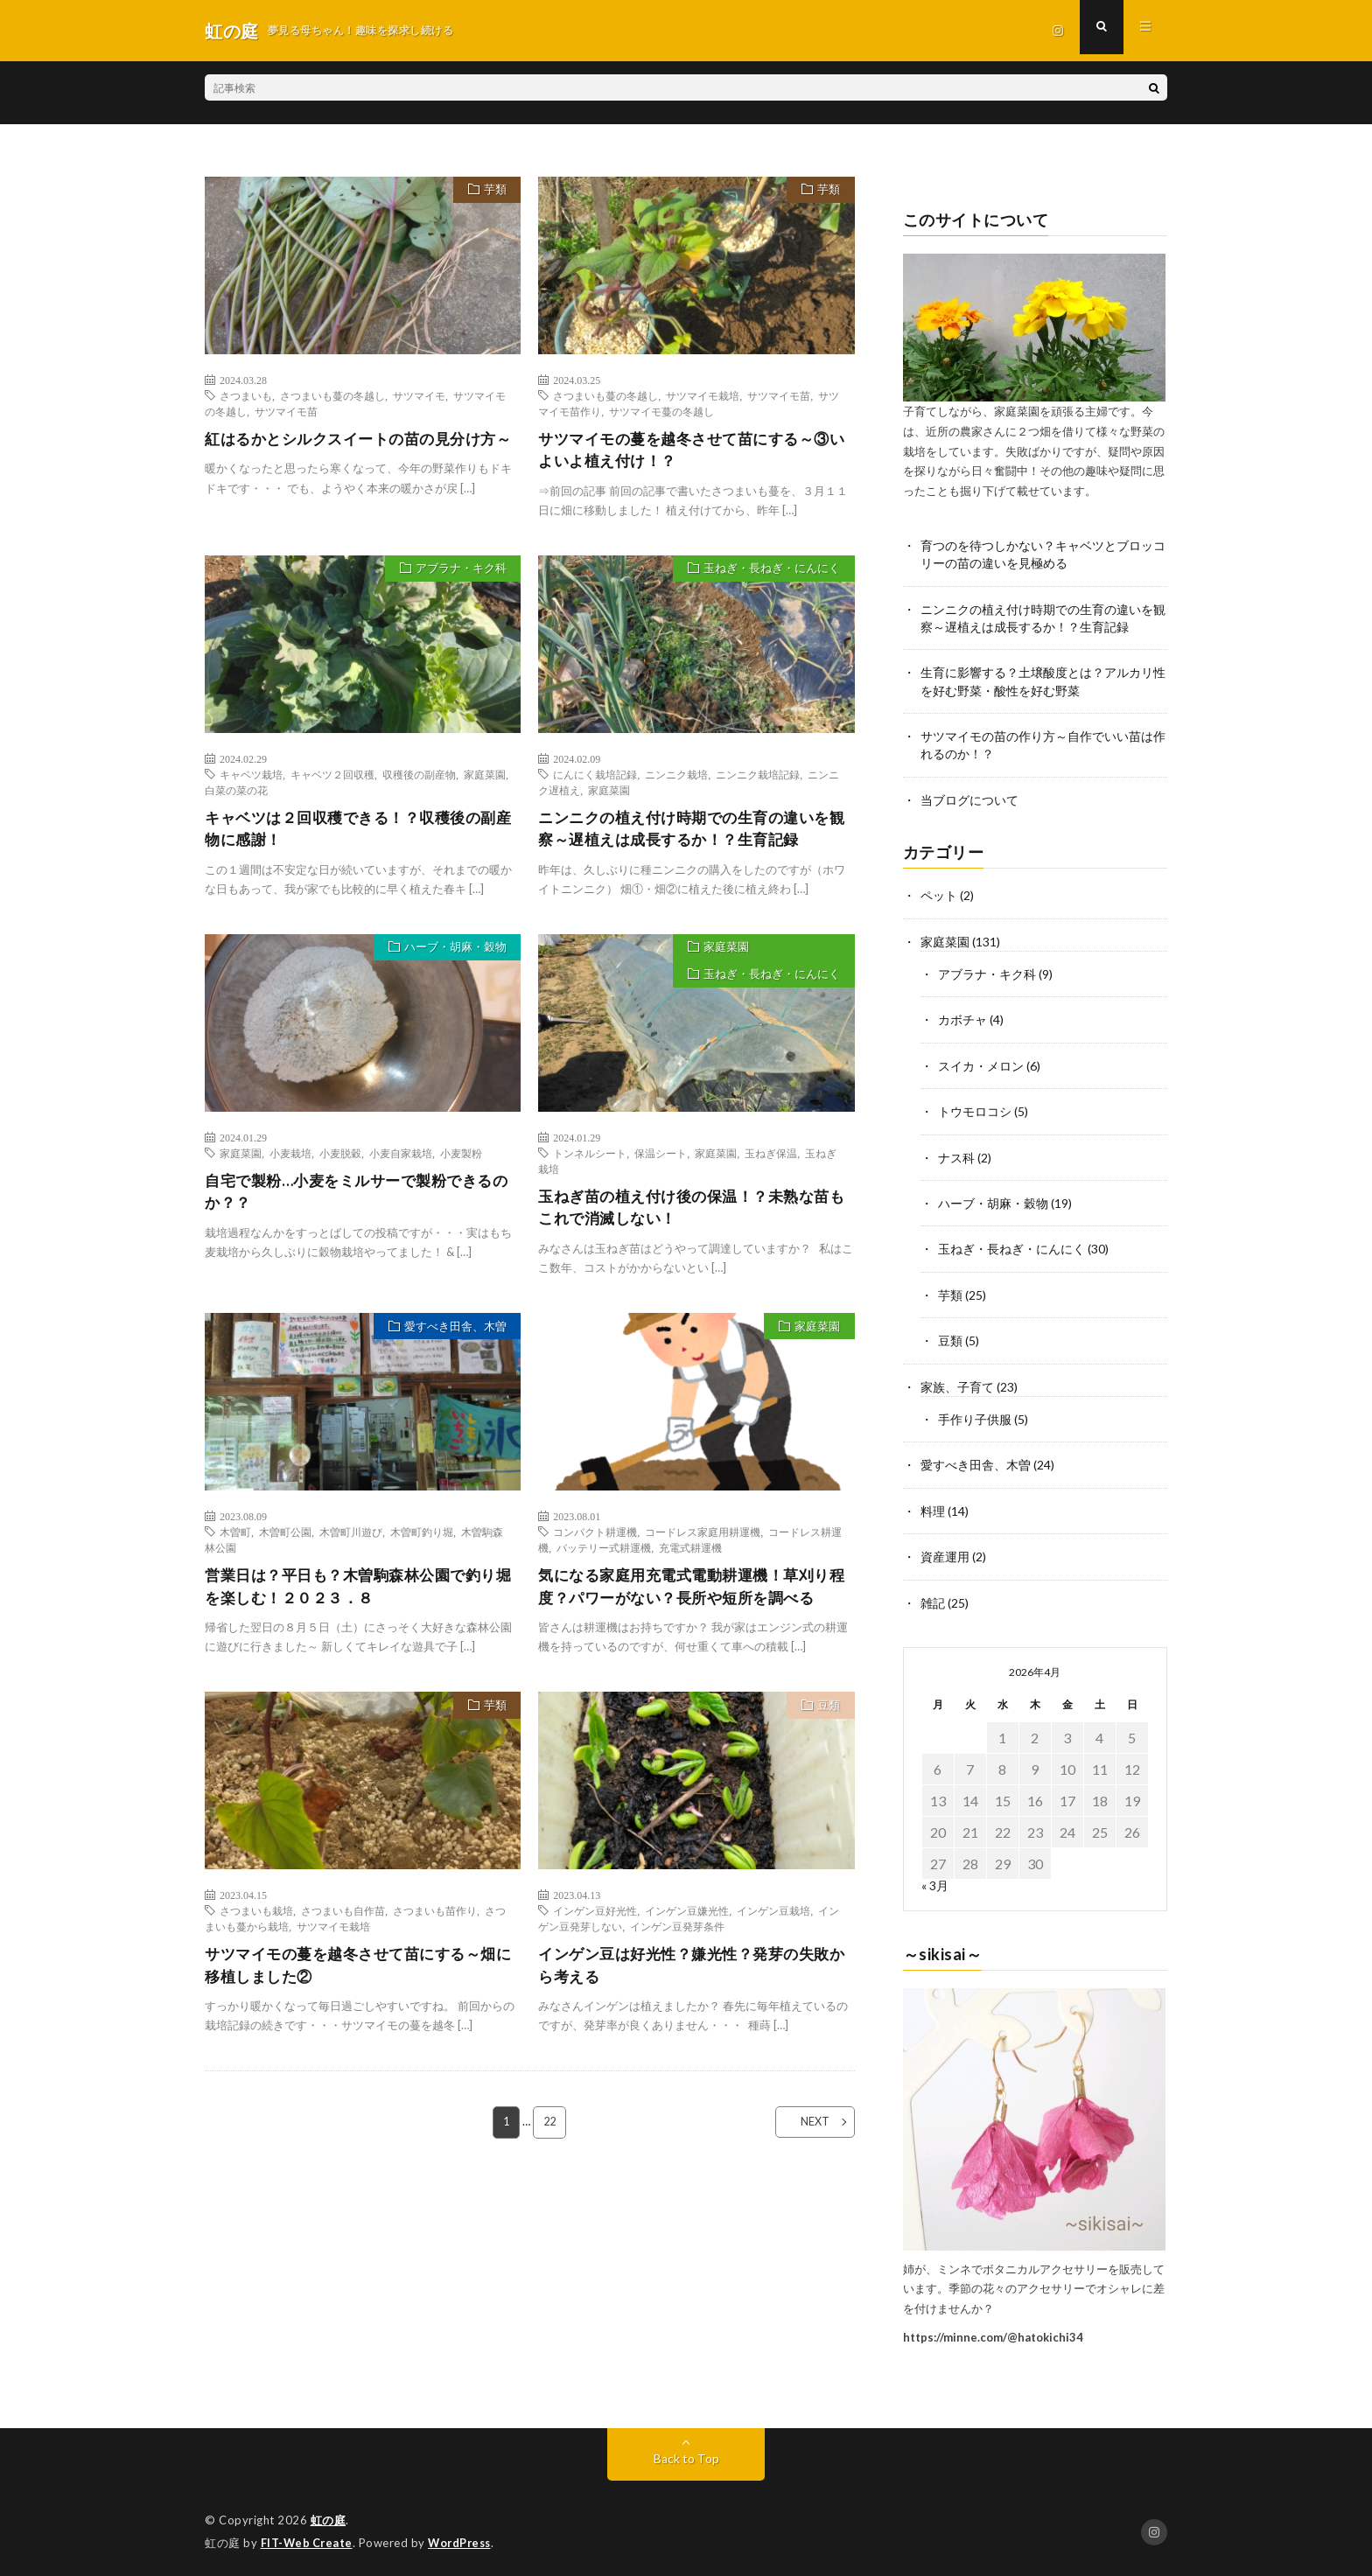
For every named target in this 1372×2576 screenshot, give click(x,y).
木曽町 (235, 1541)
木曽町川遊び (350, 1541)
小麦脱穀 (340, 1160)
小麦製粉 (461, 1160)
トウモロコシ (975, 1110)
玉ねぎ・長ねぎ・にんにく (769, 574)
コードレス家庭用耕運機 (702, 1541)
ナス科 (956, 1155)
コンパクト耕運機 (595, 1541)
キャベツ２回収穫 (332, 777)
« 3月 (934, 1880)
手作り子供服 (975, 1415)
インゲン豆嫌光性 (687, 1923)
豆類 (826, 1720)
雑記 (932, 1597)
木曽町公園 (285, 1541)
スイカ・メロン (981, 1065)
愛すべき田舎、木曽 (452, 1337)
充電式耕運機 (690, 1557)
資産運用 (945, 1552)
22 (550, 2139)
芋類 (491, 192)
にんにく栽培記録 (595, 777)
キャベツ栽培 (251, 777)
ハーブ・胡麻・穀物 (452, 955)
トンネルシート (589, 1160)
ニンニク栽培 (676, 777)
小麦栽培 (291, 1160)
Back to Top (686, 2453)
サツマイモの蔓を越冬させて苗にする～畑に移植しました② (359, 1979)
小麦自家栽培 (400, 1160)
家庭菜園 (485, 777)
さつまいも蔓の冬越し (332, 395)
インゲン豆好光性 (595, 1923)
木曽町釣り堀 (421, 1541)
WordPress (464, 2537)
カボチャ (962, 1019)
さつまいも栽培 (256, 1923)
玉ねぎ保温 (771, 1160)
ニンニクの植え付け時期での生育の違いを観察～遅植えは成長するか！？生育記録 (692, 833)
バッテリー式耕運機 (603, 1557)
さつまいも (246, 395)
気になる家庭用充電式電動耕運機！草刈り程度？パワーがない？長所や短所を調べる (692, 1596)
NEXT (804, 2139)
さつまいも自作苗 (343, 1923)
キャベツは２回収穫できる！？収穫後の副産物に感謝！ (359, 833)
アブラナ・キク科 (457, 574)
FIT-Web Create (308, 2537)
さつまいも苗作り (435, 1923)
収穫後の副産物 (419, 777)
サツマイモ (419, 395)
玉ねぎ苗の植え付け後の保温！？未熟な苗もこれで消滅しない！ (692, 1215)
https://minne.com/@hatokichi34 (993, 2331)
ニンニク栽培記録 (758, 777)
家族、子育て (957, 1383)
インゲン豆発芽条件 (677, 1939)
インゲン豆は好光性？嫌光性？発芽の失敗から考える (692, 1979)
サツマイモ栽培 (702, 395)
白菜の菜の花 (236, 793)
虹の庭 (328, 2515)
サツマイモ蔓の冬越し (661, 411)
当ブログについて (969, 800)
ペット (938, 896)
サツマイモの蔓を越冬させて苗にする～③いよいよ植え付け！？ (692, 450)
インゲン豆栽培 (773, 1923)
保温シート (660, 1160)
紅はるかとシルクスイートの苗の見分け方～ (359, 450)
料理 (932, 1506)
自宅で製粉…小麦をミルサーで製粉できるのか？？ (357, 1199)
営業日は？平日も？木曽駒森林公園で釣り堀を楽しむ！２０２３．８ (359, 1596)
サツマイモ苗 (286, 411)
